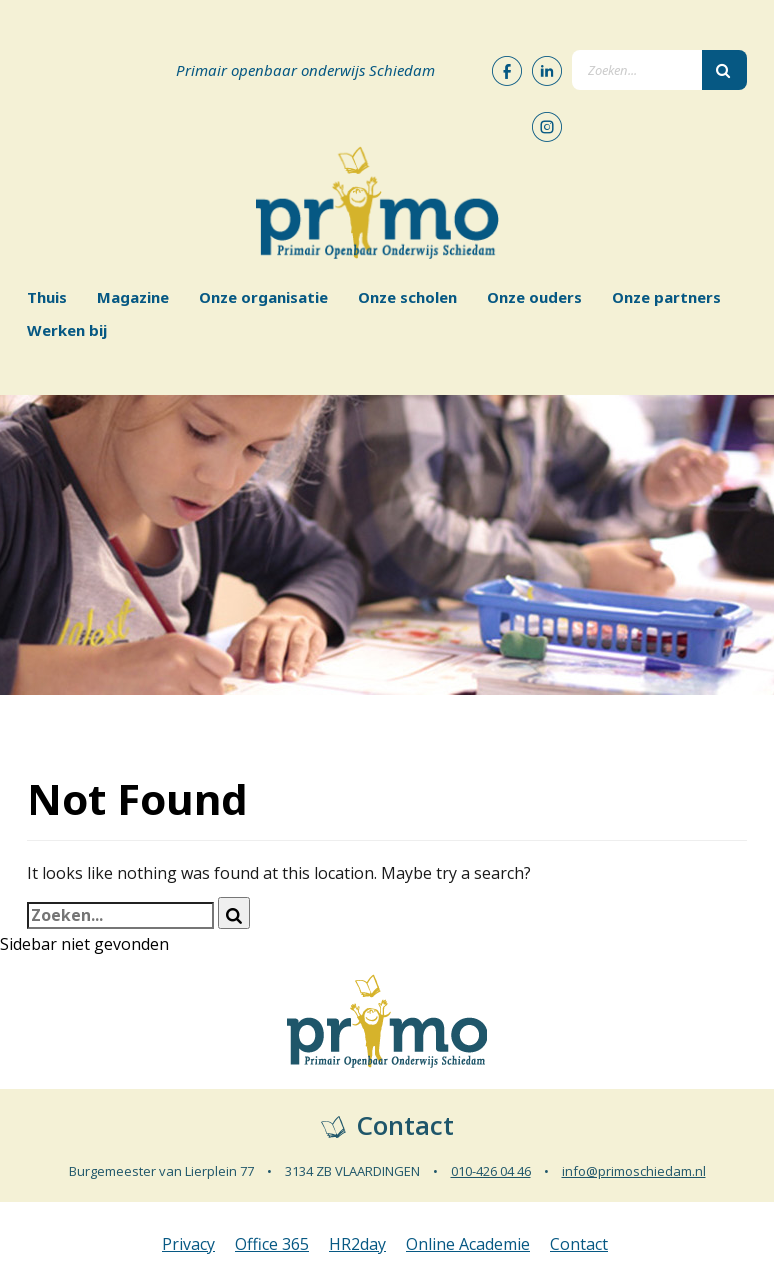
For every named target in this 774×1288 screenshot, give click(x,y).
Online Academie (468, 1244)
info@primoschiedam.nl (634, 1171)
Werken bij (67, 330)
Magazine (133, 297)
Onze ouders (534, 297)
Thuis (47, 297)
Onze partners (666, 297)
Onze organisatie (263, 297)
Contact (579, 1244)
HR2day (357, 1244)
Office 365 (272, 1244)
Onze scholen (407, 297)
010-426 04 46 (491, 1171)
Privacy (188, 1244)
